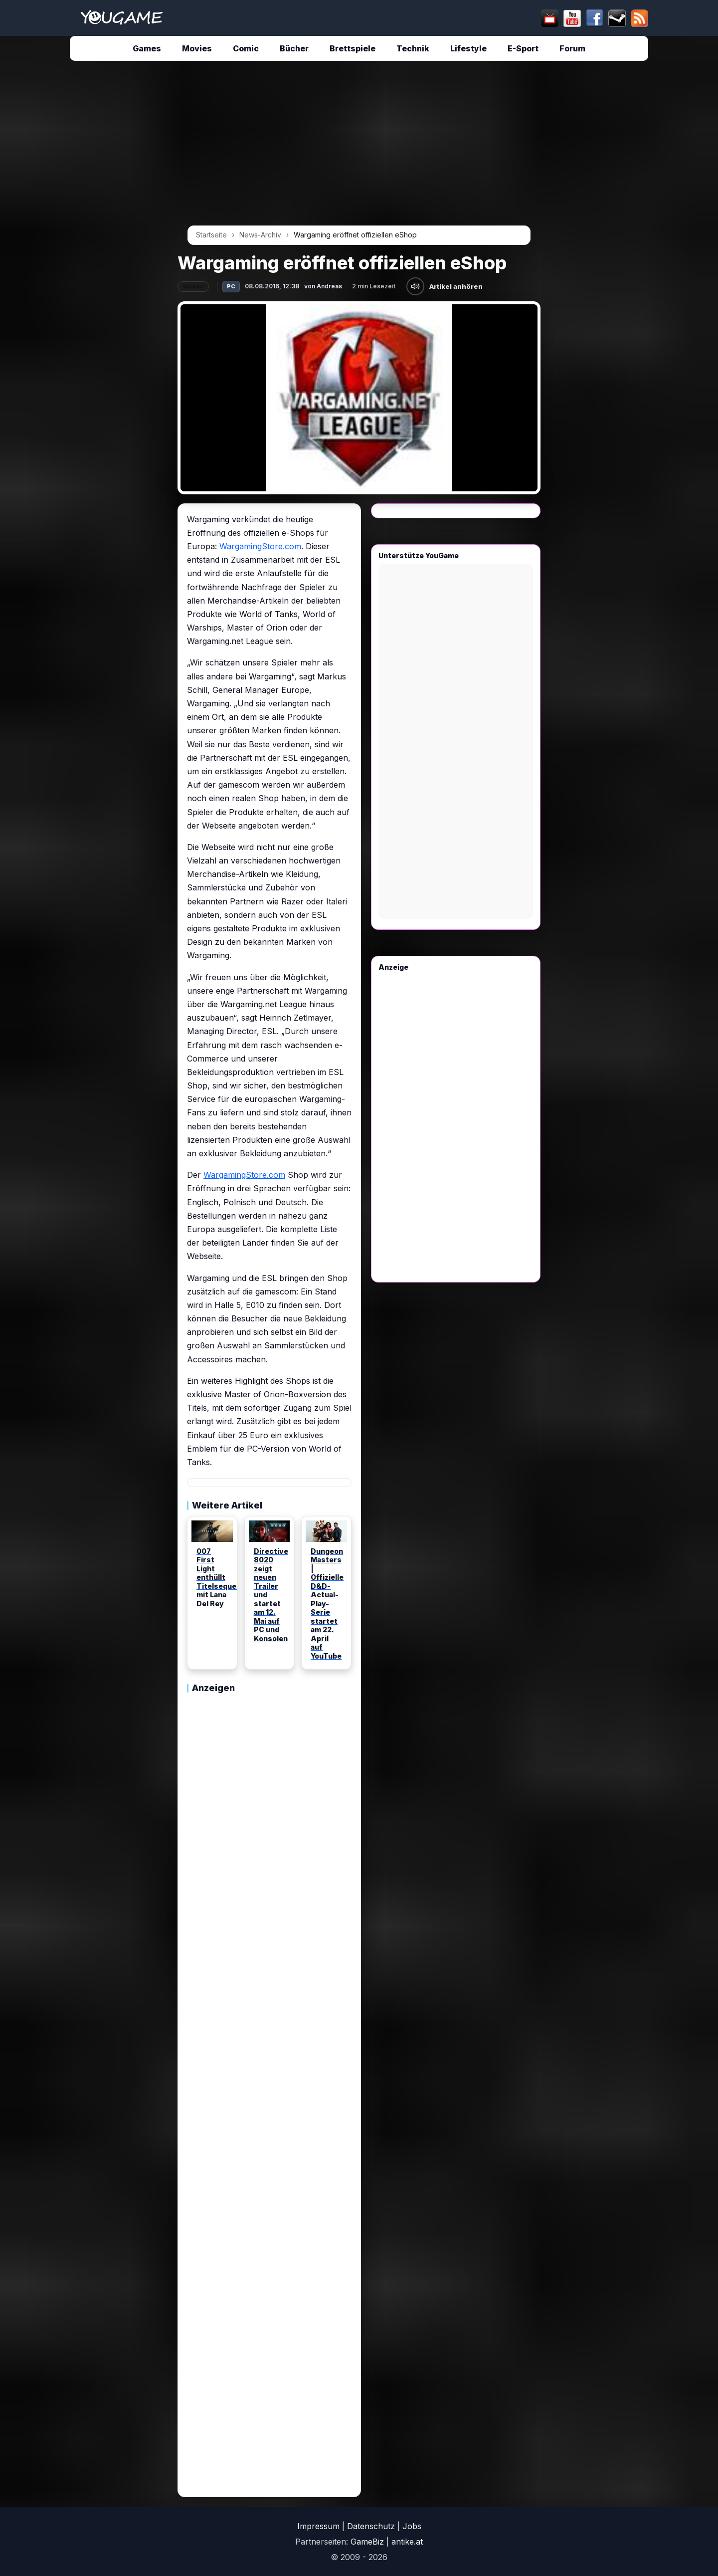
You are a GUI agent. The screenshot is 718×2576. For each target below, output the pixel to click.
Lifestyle (468, 48)
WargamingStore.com (260, 546)
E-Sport (523, 48)
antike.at (407, 2542)
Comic (246, 48)
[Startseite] (121, 17)
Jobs (411, 2526)
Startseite (211, 234)
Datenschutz (371, 2526)
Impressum (318, 2526)
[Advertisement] (85, 220)
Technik (412, 48)
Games (147, 48)
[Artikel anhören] (415, 286)
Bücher (294, 48)
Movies (197, 48)
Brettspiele (352, 48)
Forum (572, 48)
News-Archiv (260, 234)
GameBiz (367, 2542)
